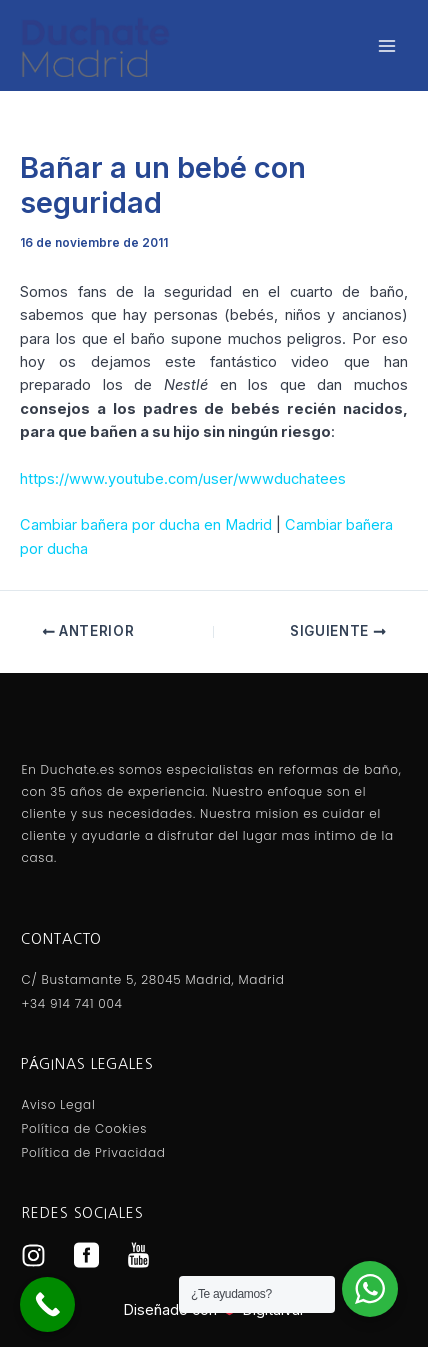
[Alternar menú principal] (387, 46)
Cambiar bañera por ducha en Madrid (146, 525)
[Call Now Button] (47, 1304)
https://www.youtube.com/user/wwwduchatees (183, 479)
